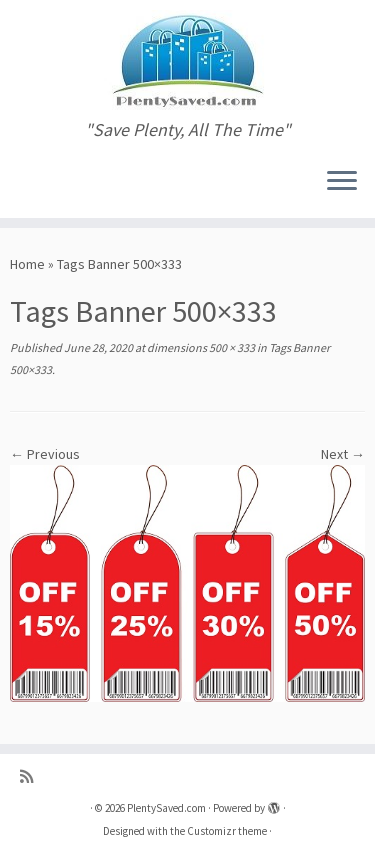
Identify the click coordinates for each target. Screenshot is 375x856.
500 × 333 (231, 347)
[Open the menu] (342, 182)
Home (27, 264)
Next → (343, 454)
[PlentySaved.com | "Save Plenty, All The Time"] (187, 60)
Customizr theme (227, 831)
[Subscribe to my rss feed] (31, 776)
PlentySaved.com (166, 808)
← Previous (45, 454)
